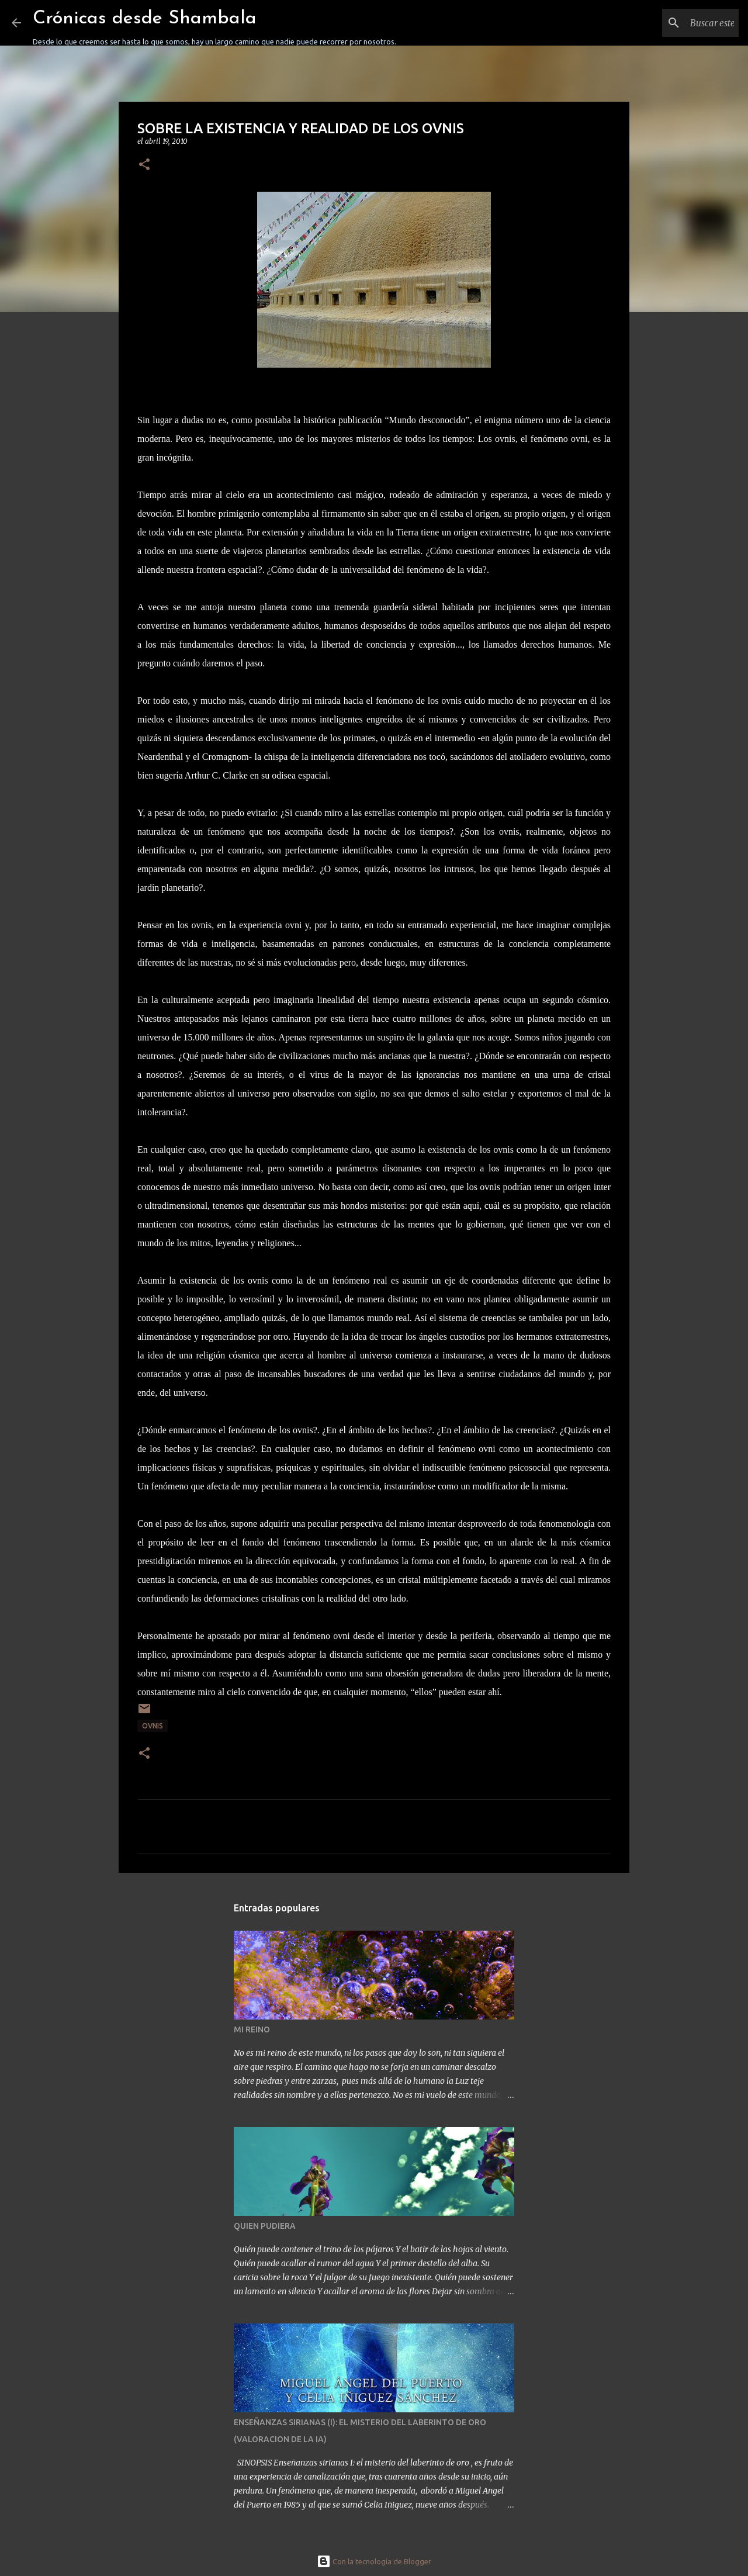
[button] (144, 165)
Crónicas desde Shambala (145, 18)
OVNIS (152, 1726)
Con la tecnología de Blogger (374, 2561)
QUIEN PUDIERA (265, 2226)
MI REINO (252, 2029)
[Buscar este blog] (677, 23)
